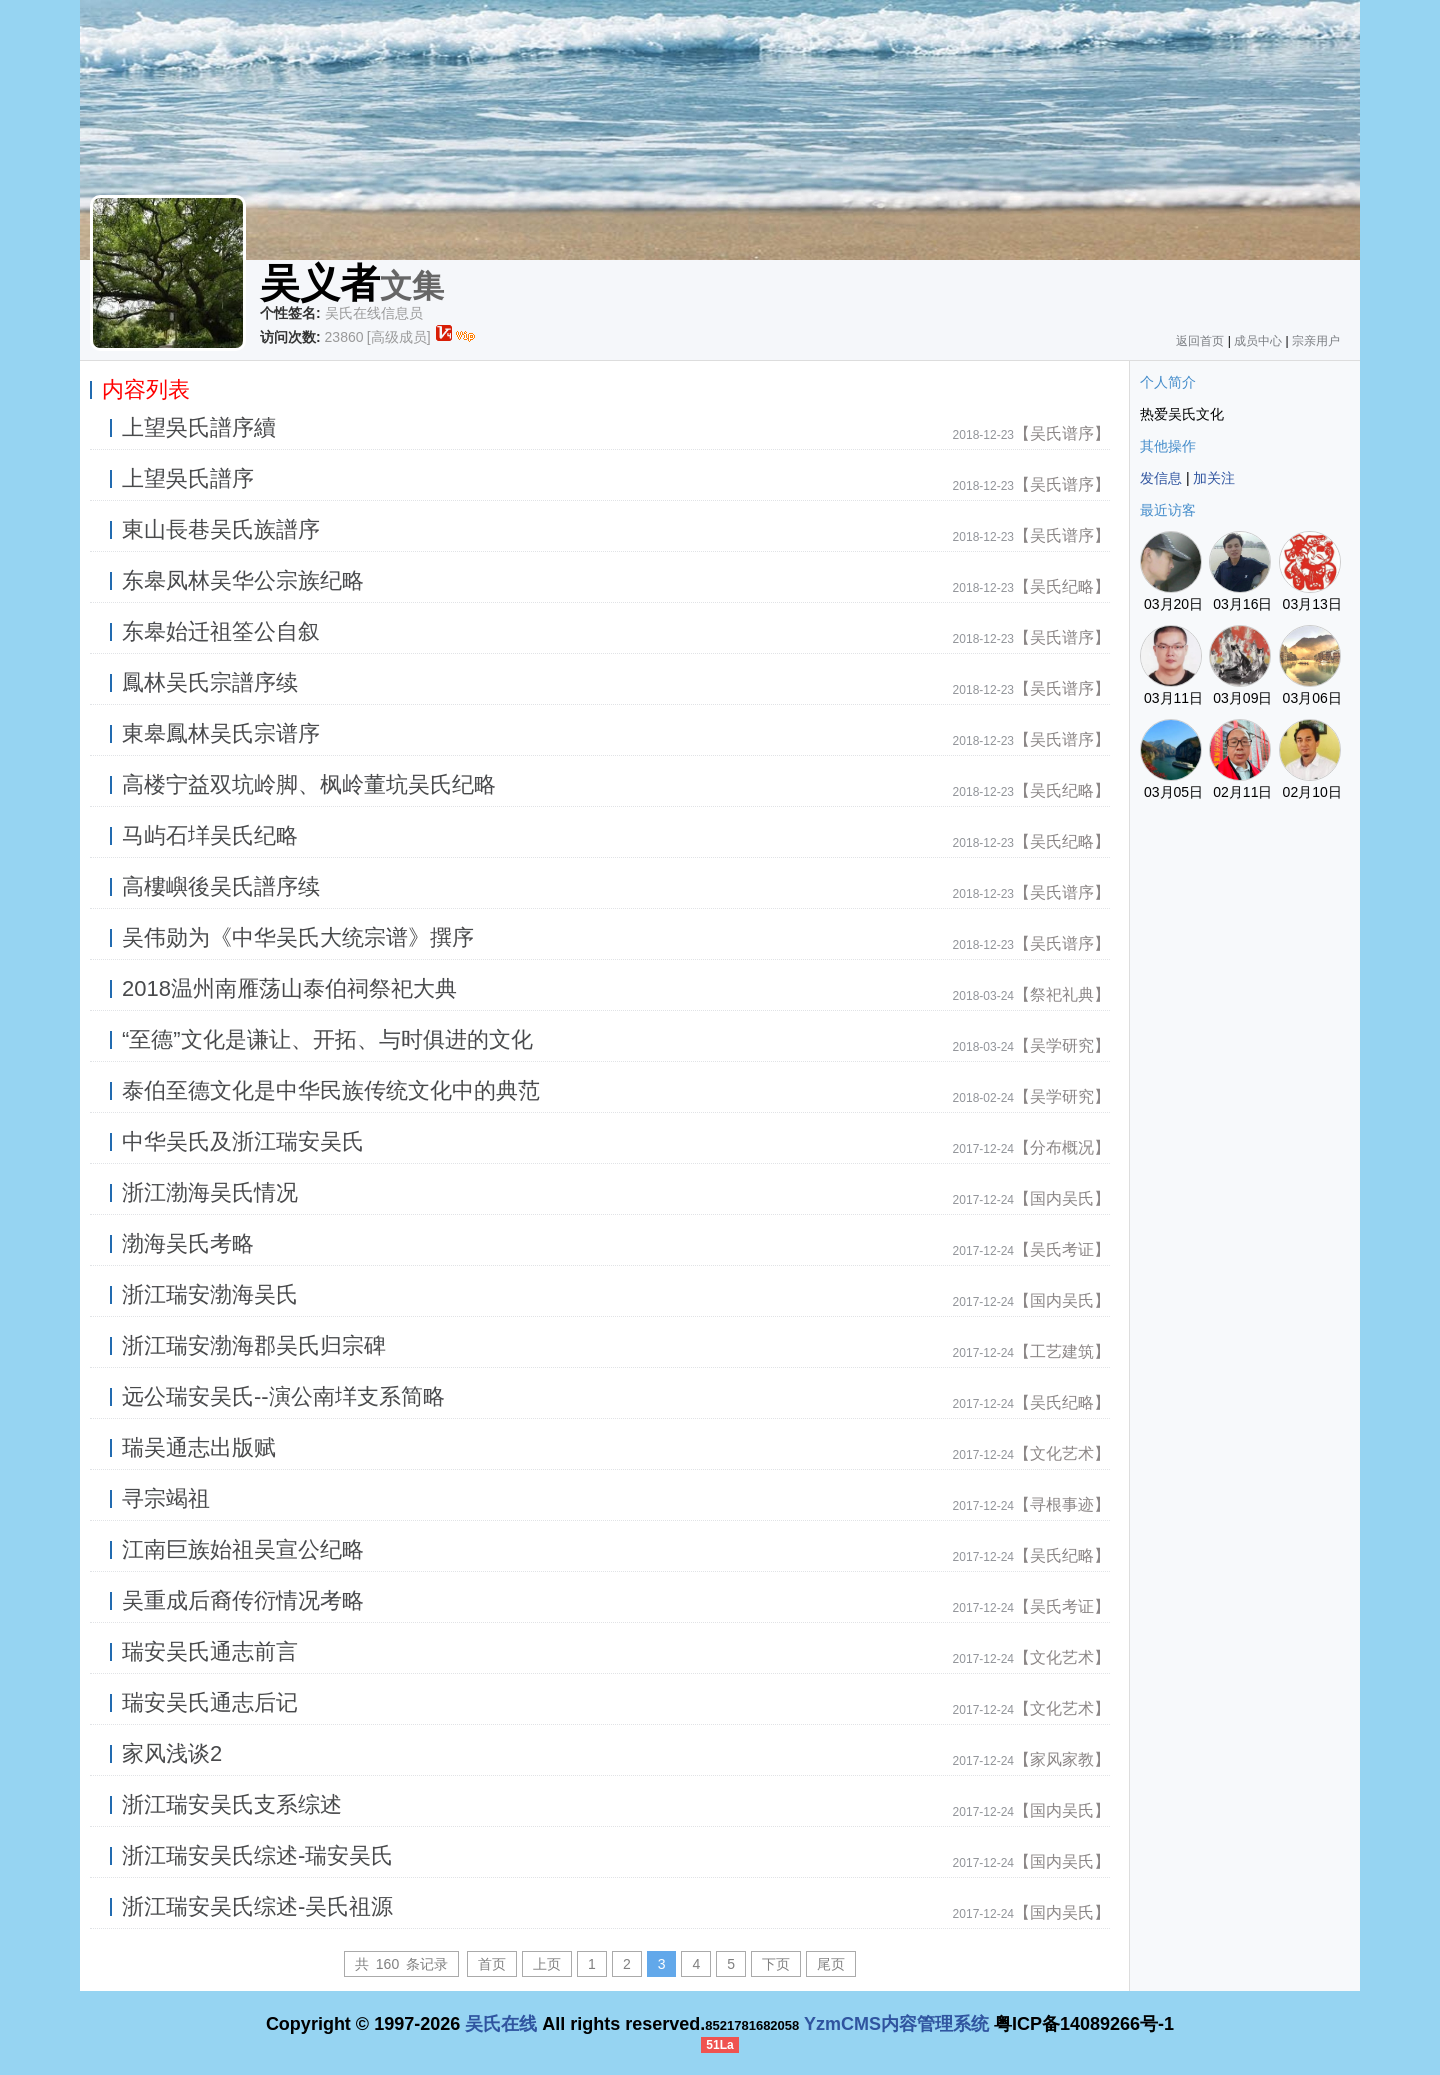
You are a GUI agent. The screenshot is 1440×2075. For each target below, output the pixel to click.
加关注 (1214, 478)
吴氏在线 (501, 2024)
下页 (776, 1964)
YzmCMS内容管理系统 (896, 2024)
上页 (547, 1964)
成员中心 (1258, 341)
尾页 (831, 1964)
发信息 (1161, 478)
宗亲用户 (1316, 341)
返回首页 (1200, 341)
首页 (492, 1964)
